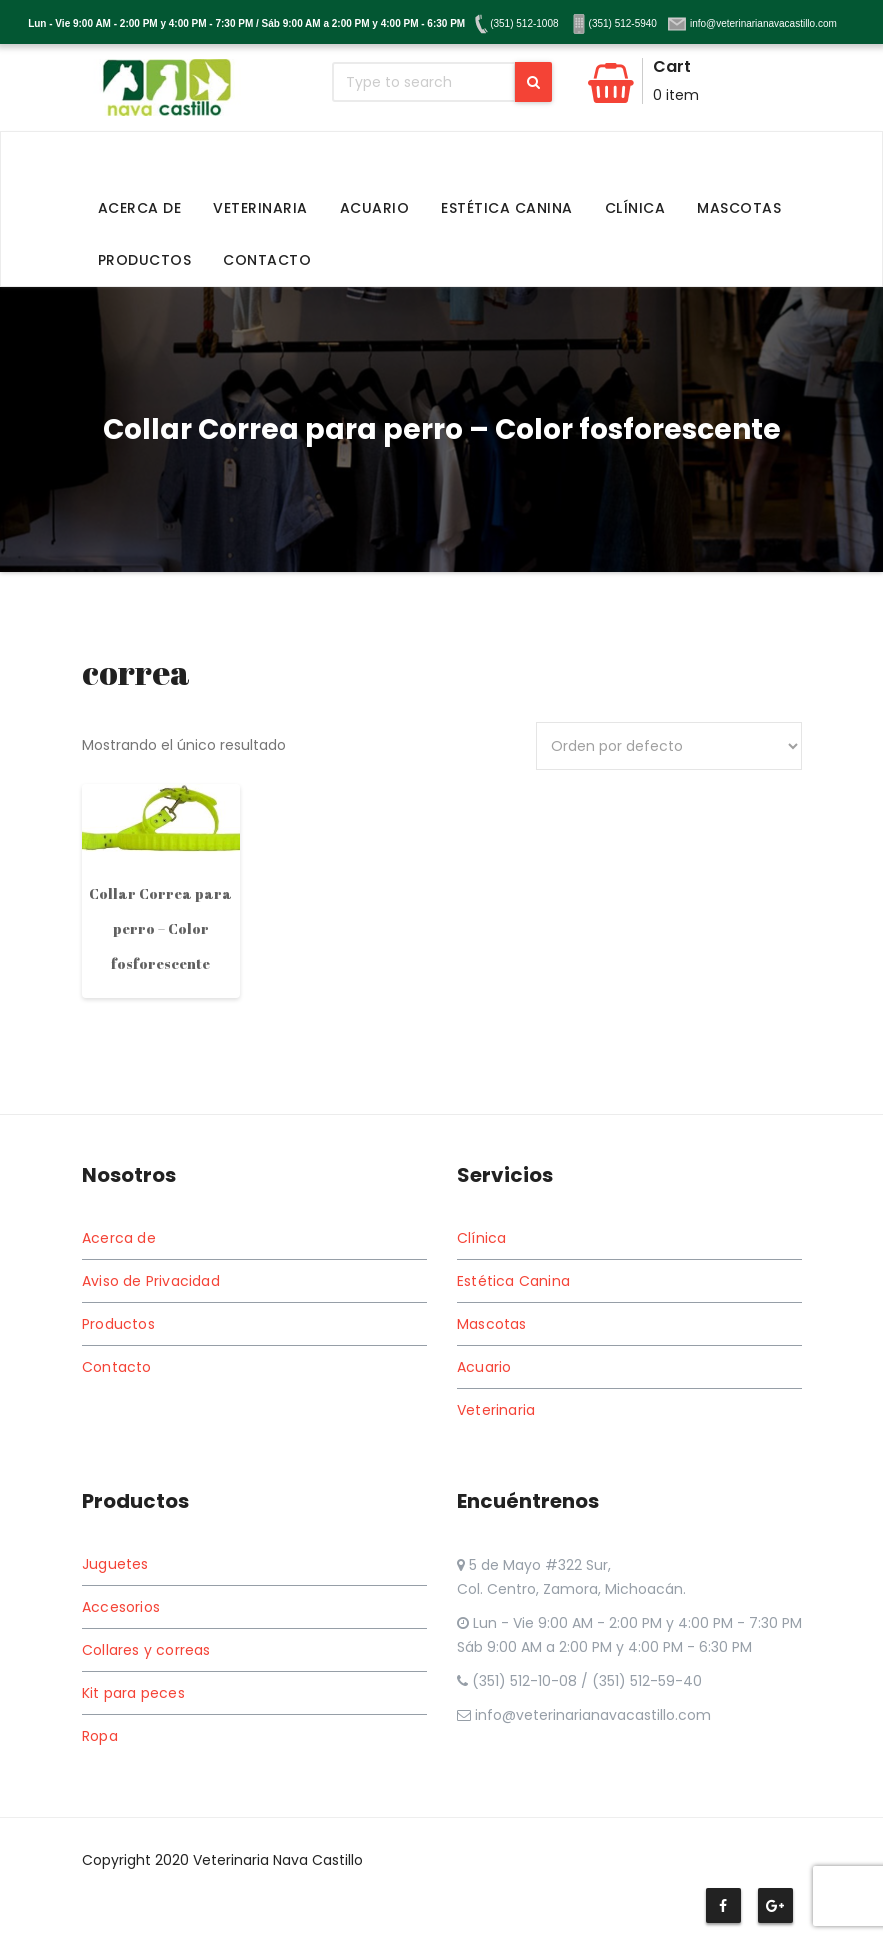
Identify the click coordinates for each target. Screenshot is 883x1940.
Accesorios (121, 1607)
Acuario (375, 208)
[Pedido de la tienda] (669, 746)
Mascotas (739, 208)
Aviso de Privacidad (151, 1281)
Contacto (267, 260)
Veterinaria (260, 208)
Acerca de (140, 208)
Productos (145, 260)
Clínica (635, 208)
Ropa (100, 1736)
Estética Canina (507, 208)
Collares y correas (146, 1650)
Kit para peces (133, 1693)
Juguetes (115, 1564)
